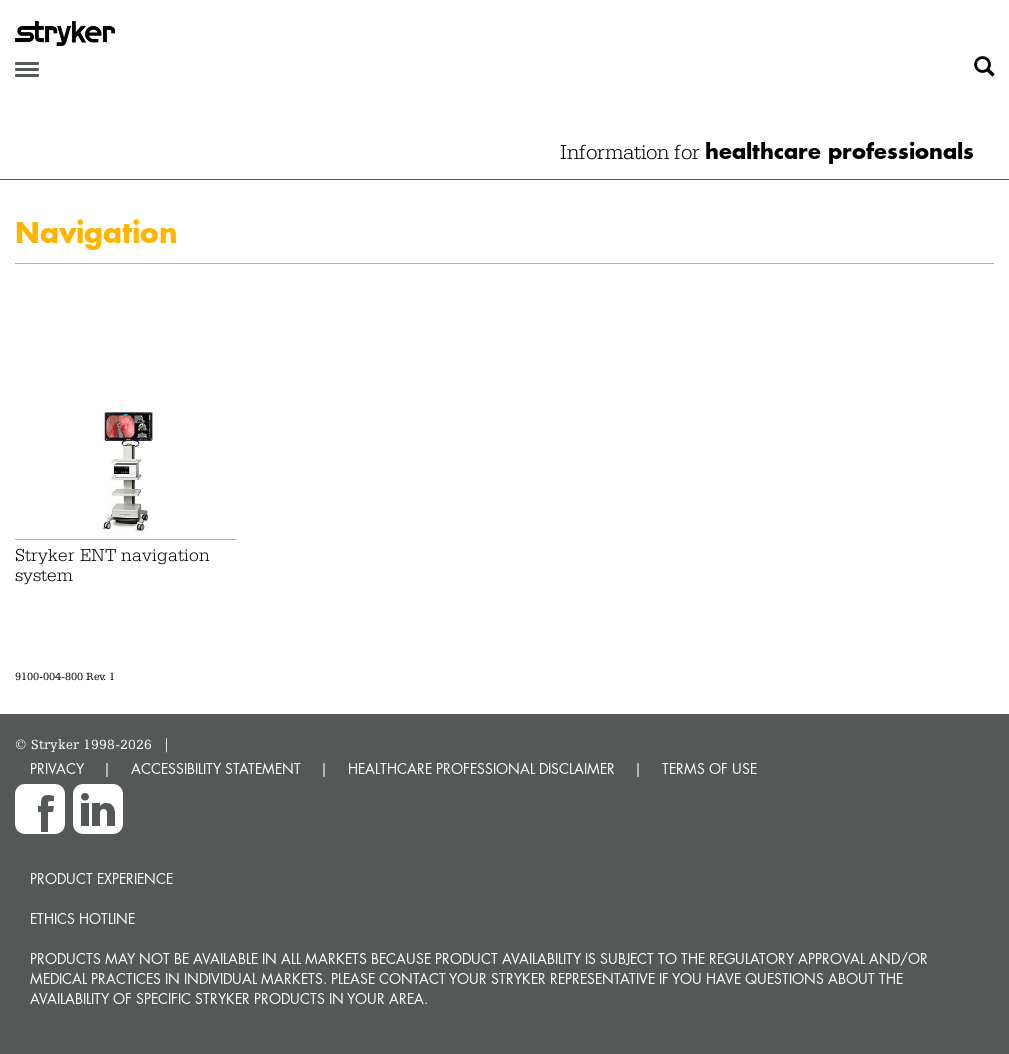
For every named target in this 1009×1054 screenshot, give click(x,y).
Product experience (101, 878)
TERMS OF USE (709, 768)
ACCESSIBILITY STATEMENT (216, 768)
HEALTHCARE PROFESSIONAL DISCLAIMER (481, 768)
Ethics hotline (82, 918)
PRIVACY (57, 768)
